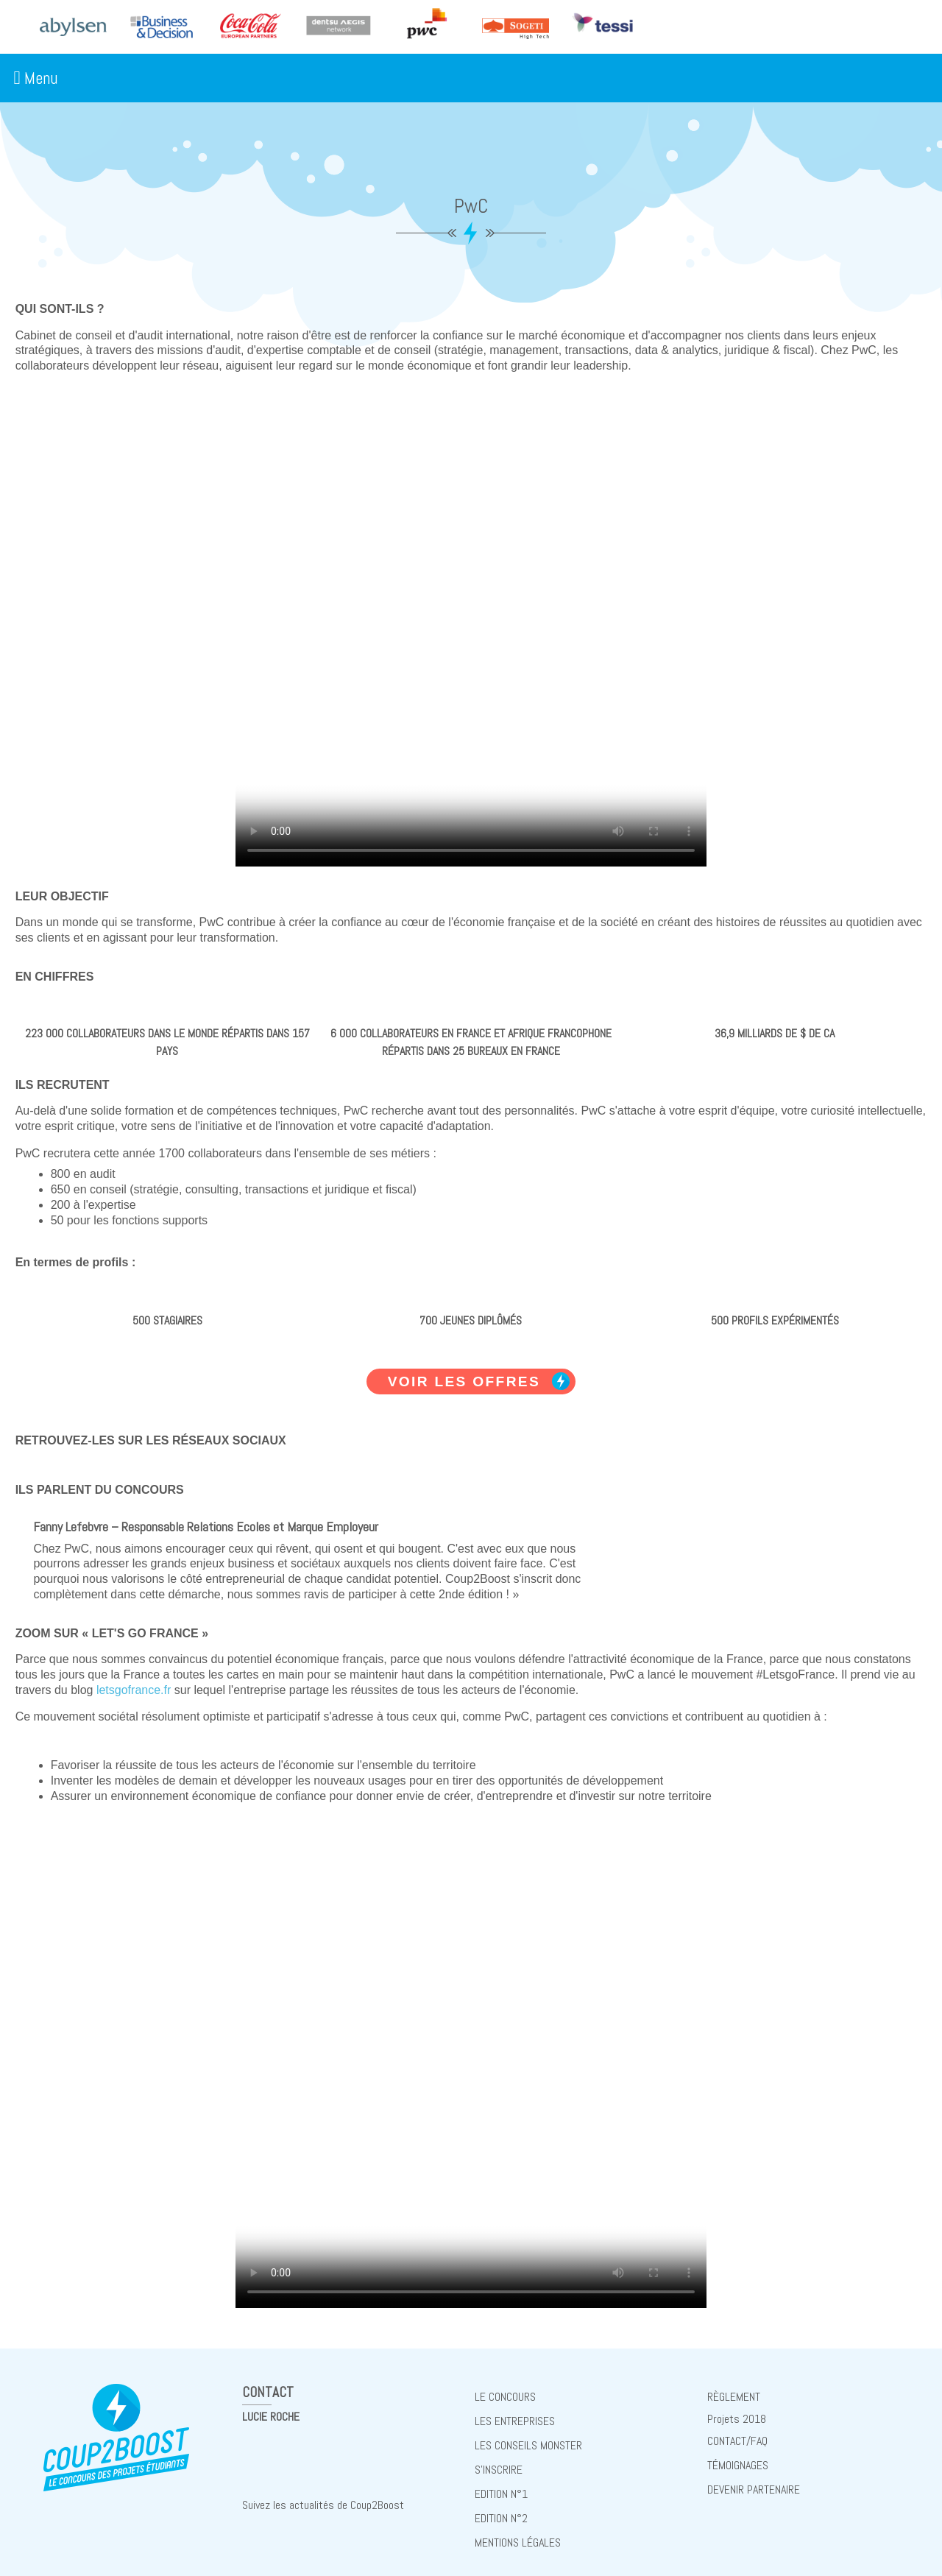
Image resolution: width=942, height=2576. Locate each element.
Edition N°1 (501, 2484)
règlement (733, 2394)
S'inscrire (499, 2461)
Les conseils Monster (528, 2439)
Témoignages (737, 2457)
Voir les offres (464, 1381)
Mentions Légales (518, 2529)
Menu (35, 78)
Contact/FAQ (737, 2435)
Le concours (505, 2394)
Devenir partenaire (753, 2479)
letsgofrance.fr (133, 1690)
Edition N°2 (501, 2506)
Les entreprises (515, 2417)
